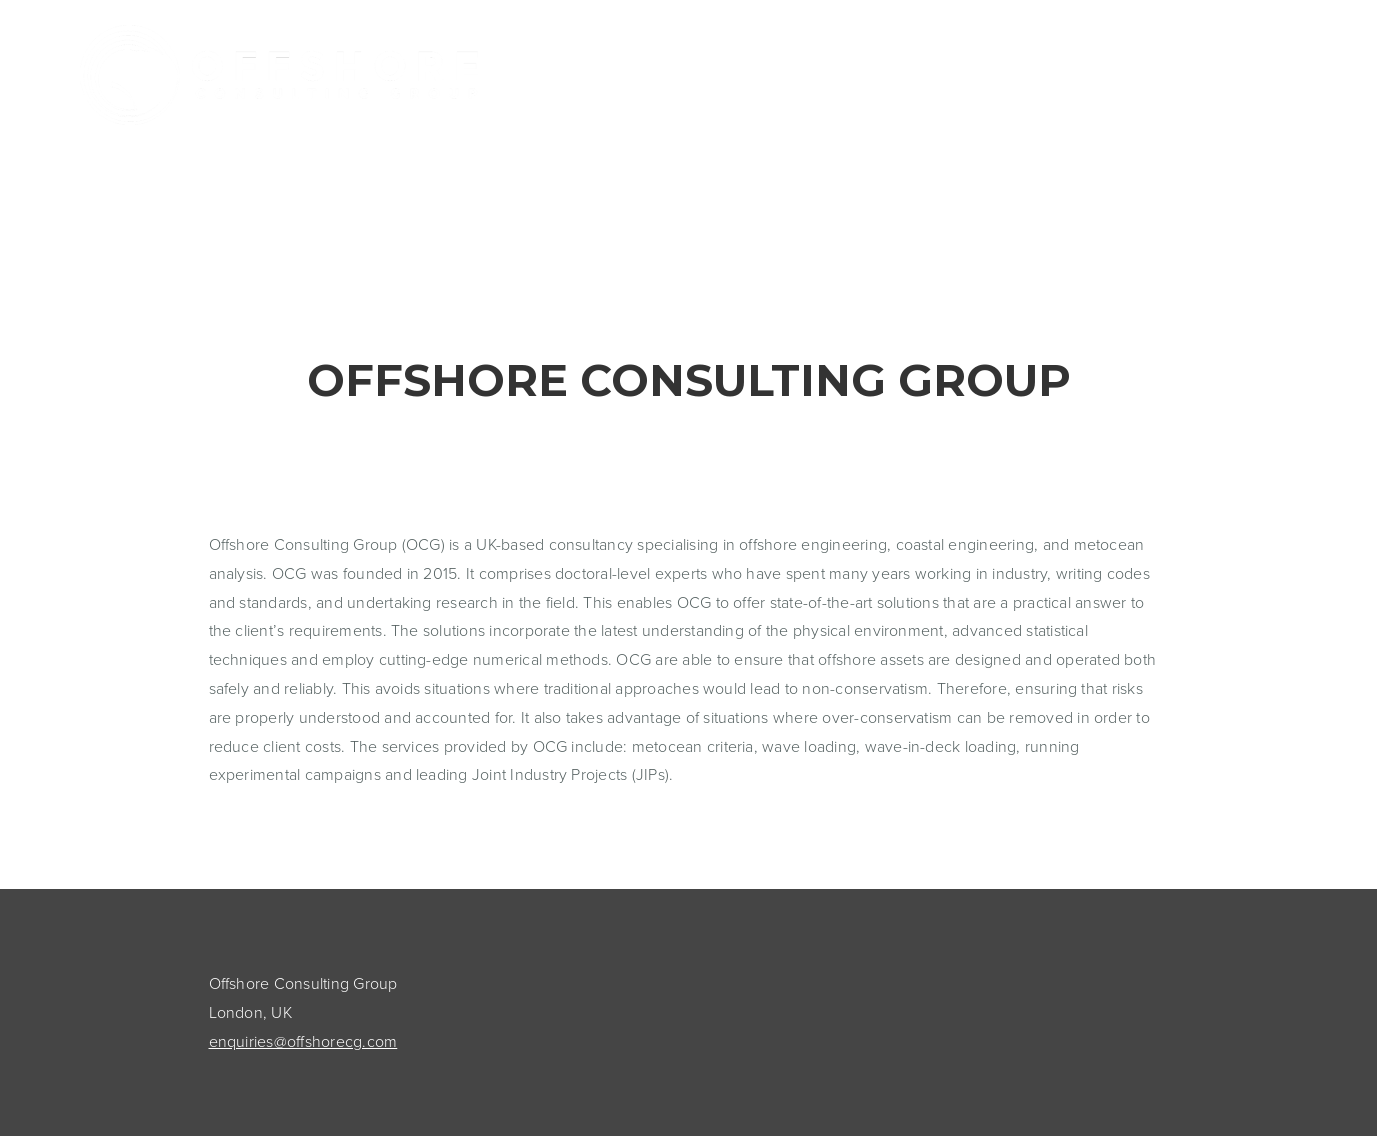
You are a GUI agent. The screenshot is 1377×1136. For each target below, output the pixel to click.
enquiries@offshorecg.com (303, 1041)
